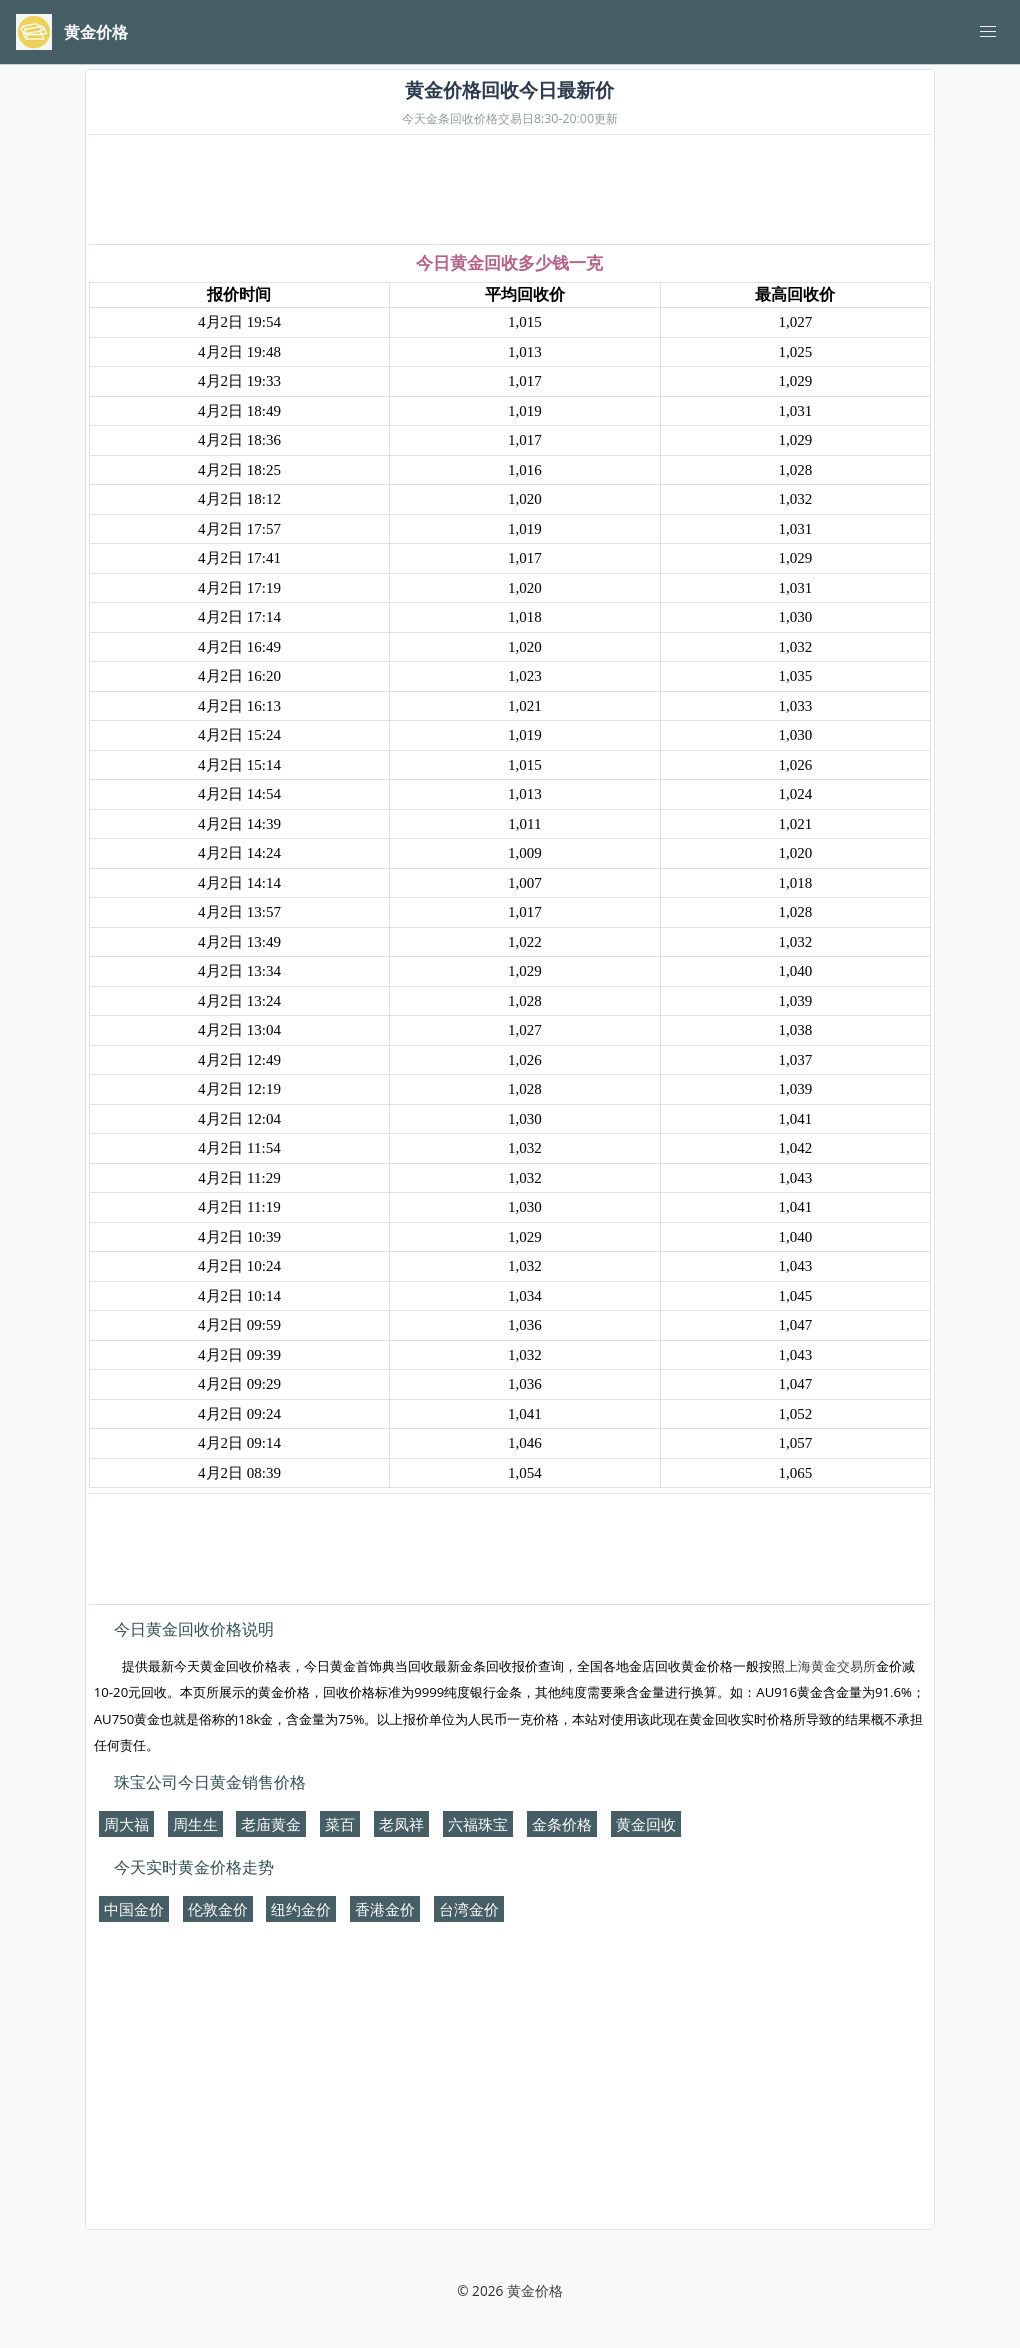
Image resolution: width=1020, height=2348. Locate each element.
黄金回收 (646, 1824)
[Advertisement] (510, 191)
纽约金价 (301, 1909)
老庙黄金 (271, 1824)
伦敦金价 (218, 1909)
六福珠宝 (478, 1824)
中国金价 (134, 1909)
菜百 (340, 1824)
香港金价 (385, 1909)
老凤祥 (401, 1824)
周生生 (195, 1824)
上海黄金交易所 (830, 1666)
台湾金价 (469, 1909)
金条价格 (562, 1824)
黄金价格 (535, 2290)
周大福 (126, 1824)
